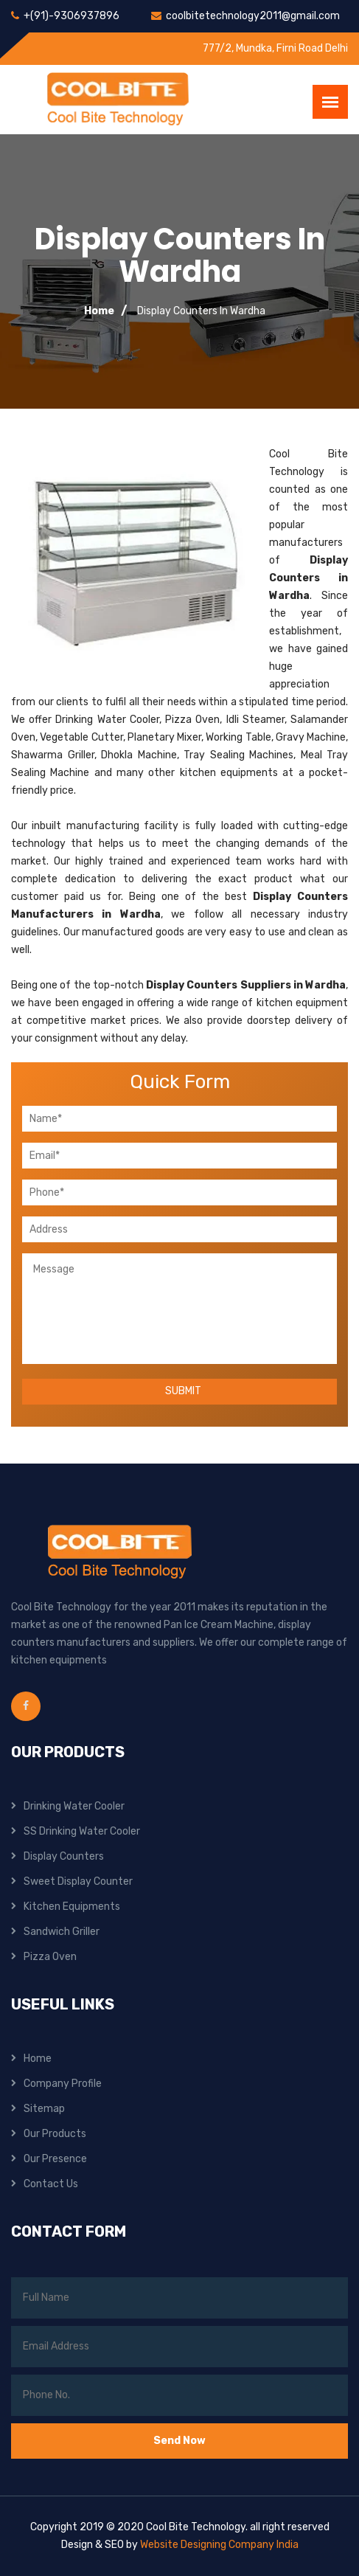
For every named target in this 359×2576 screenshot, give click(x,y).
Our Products (55, 2133)
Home (99, 311)
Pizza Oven (50, 1956)
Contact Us (51, 2184)
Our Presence (55, 2159)
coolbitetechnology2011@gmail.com (253, 16)
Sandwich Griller (62, 1931)
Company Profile (63, 2083)
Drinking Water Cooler (74, 1806)
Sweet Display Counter (78, 1881)
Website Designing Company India (219, 2544)
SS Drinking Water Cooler (82, 1831)
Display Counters (64, 1856)
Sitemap (44, 2108)
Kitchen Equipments (72, 1906)
